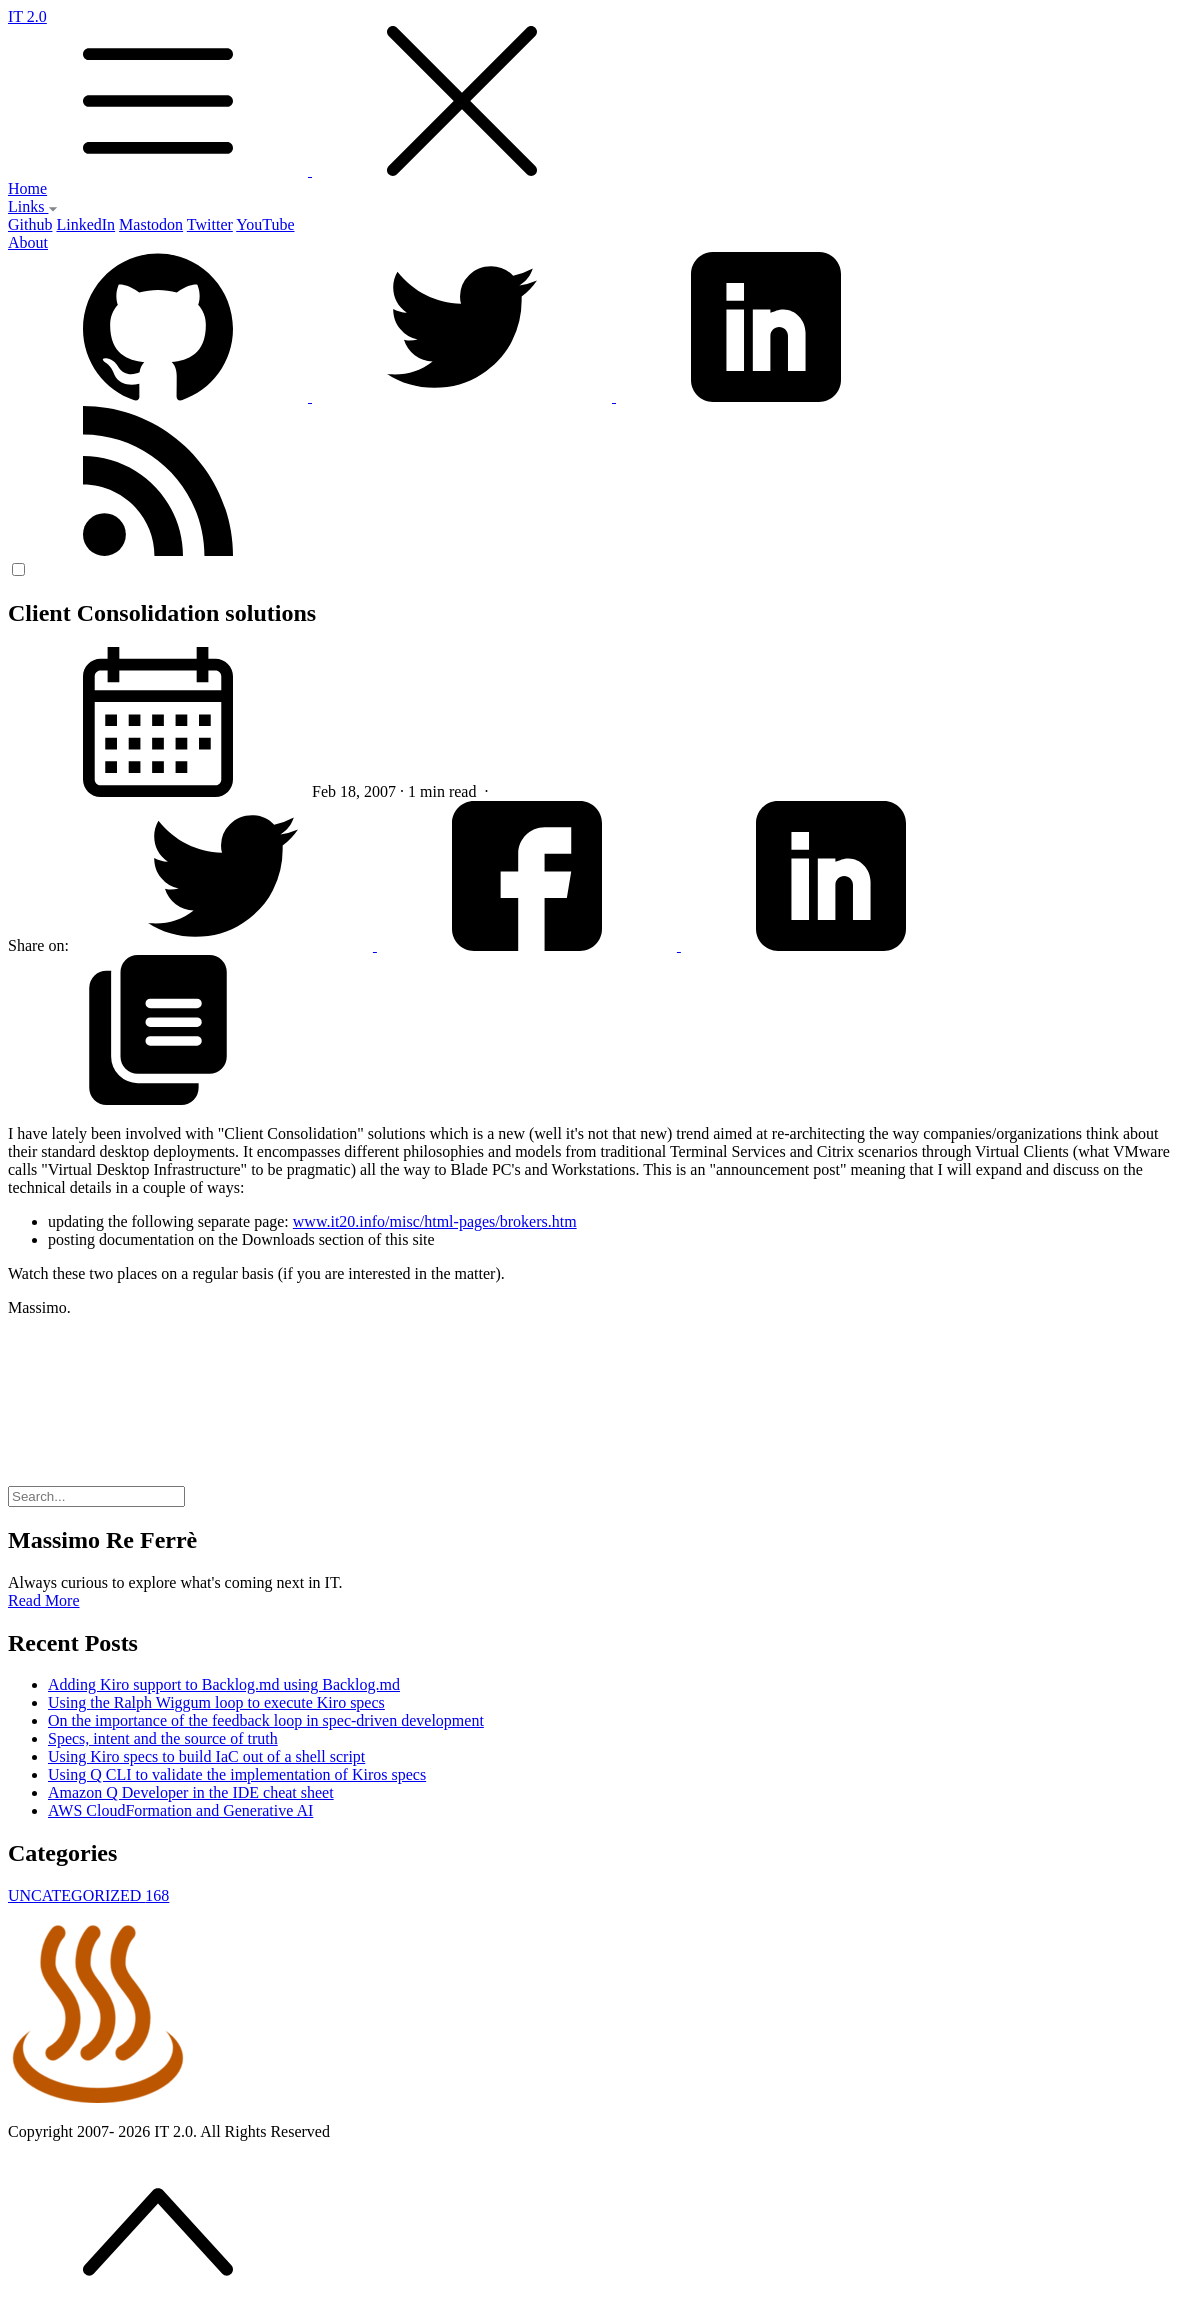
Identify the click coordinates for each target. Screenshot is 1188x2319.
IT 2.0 (594, 94)
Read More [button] (44, 1600)
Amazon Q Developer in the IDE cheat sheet (191, 1792)
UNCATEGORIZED (88, 1895)
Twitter (210, 224)
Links (33, 206)
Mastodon (151, 224)
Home (27, 188)
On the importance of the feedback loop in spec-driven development (266, 1720)
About (28, 242)
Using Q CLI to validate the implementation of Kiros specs (237, 1774)
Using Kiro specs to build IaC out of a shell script (206, 1756)
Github (30, 224)
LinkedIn (85, 224)
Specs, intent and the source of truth (163, 1738)
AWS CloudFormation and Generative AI (180, 1810)
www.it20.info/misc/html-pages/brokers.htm (435, 1221)
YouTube (265, 224)
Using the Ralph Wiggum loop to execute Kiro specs (216, 1702)
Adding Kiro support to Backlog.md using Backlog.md (224, 1684)
